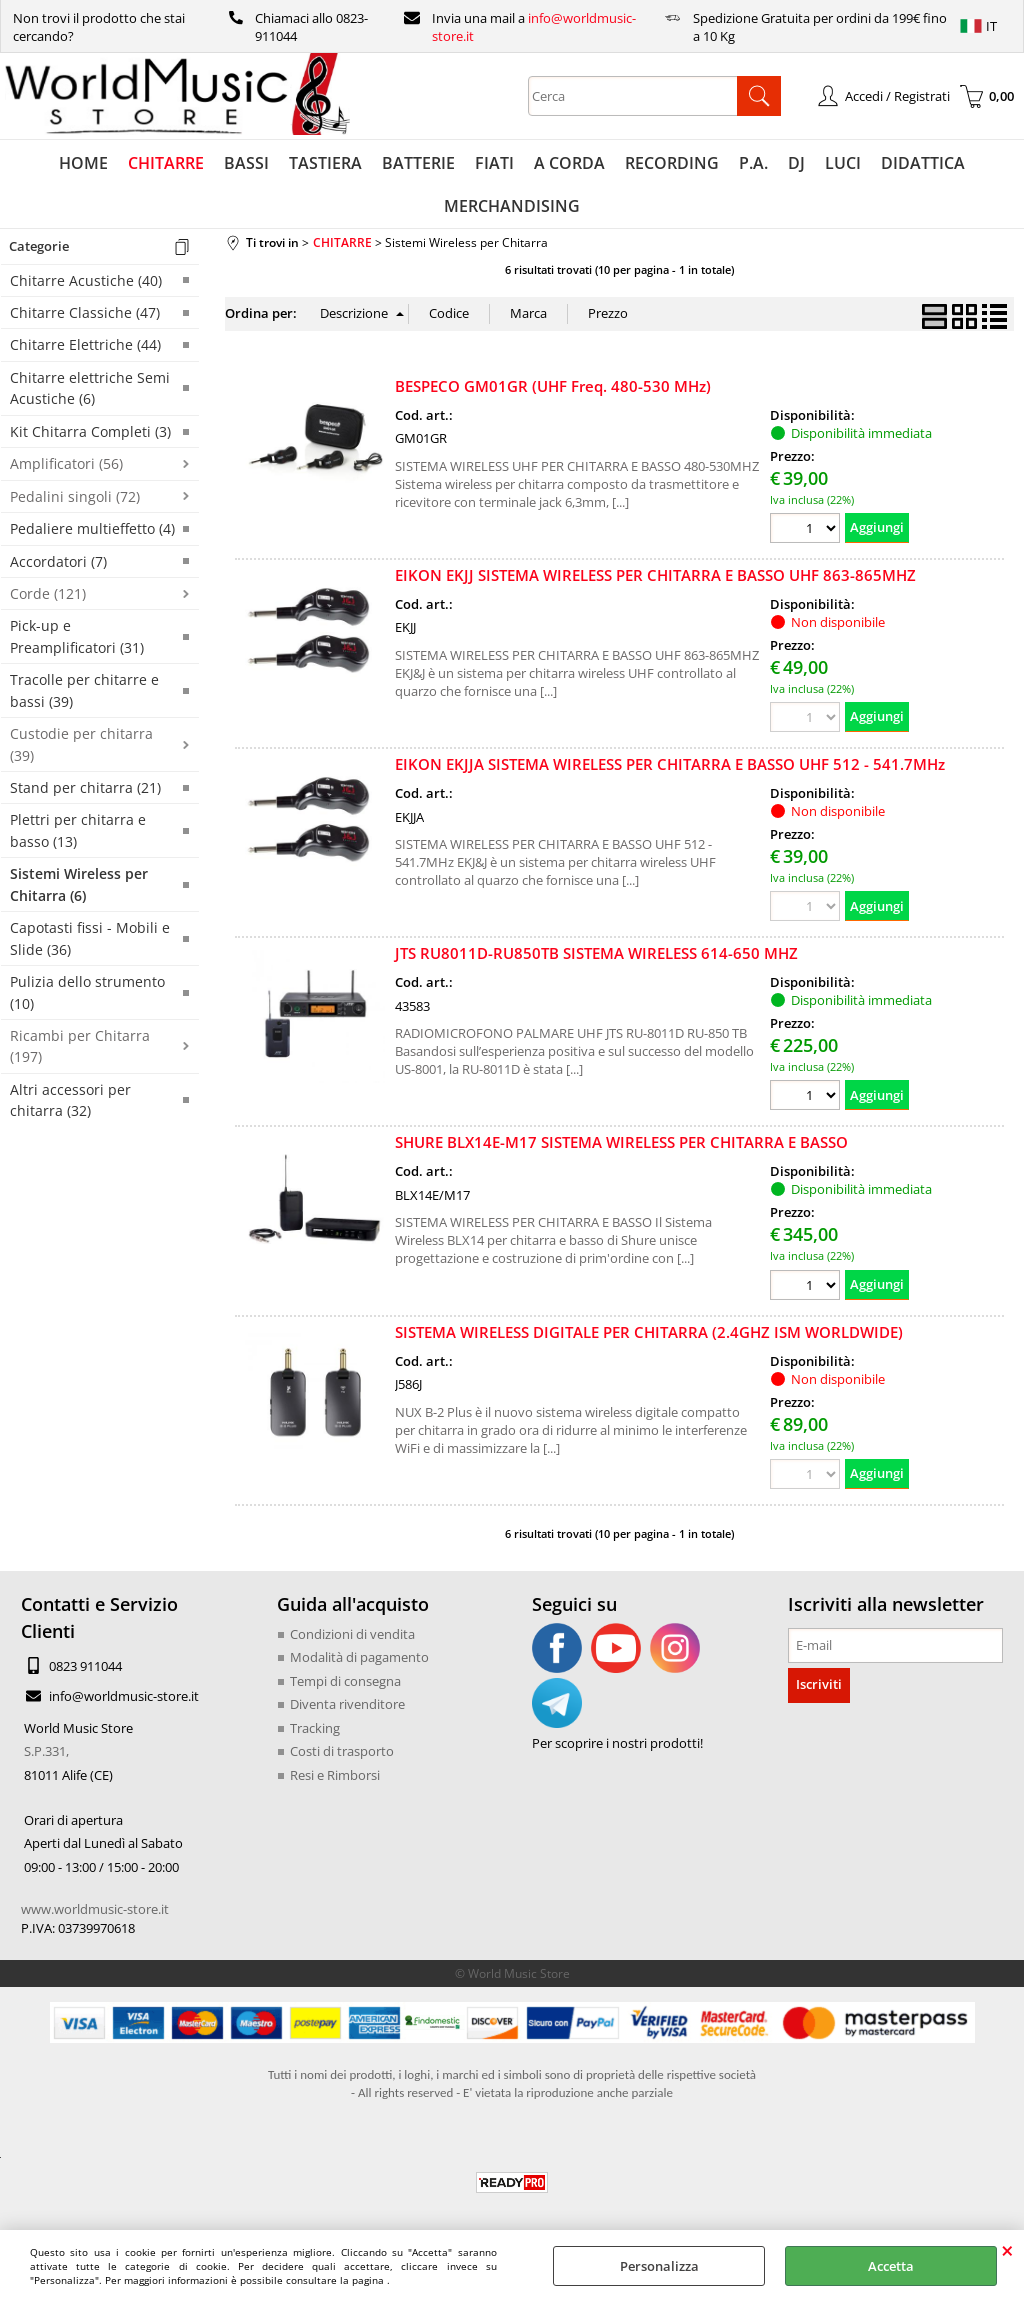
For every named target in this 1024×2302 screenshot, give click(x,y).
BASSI (246, 163)
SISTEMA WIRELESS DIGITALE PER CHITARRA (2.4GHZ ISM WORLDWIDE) (649, 1332)
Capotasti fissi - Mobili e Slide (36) (90, 939)
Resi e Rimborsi (335, 1775)
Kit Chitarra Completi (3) (90, 431)
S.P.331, (46, 1752)
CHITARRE (166, 163)
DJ (796, 163)
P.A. (753, 163)
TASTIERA (325, 163)
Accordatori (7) (58, 561)
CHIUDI (1007, 2250)
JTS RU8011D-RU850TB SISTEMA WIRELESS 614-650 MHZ (596, 954)
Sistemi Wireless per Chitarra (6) (79, 885)
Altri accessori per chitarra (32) (70, 1100)
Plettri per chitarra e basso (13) (78, 831)
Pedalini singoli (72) (75, 496)
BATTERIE (418, 163)
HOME (83, 163)
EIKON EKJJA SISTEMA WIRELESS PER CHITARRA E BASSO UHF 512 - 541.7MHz (670, 764)
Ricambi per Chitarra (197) (80, 1046)
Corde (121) (48, 593)
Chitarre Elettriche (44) (85, 345)
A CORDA (569, 163)
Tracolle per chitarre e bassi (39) (84, 691)
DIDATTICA (923, 163)
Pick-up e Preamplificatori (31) (77, 637)
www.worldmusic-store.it (95, 1909)
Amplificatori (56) (66, 464)
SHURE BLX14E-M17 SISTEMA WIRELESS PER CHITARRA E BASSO (621, 1143)
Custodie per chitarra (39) (81, 745)
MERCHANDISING (512, 206)
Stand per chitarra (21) (85, 787)
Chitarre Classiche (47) (85, 312)
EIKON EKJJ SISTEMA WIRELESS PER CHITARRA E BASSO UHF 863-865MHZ (655, 575)
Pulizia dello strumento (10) (87, 992)
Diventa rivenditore (347, 1705)
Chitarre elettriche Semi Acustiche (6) (90, 388)
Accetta (891, 2266)
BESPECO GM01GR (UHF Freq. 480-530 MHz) (553, 386)
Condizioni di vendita (352, 1634)
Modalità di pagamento (359, 1658)
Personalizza (659, 2266)
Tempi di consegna (345, 1681)
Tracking (315, 1728)
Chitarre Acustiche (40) (86, 280)
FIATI (494, 163)
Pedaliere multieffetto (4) (92, 528)
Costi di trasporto (342, 1752)
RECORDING (672, 163)
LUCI (843, 163)
